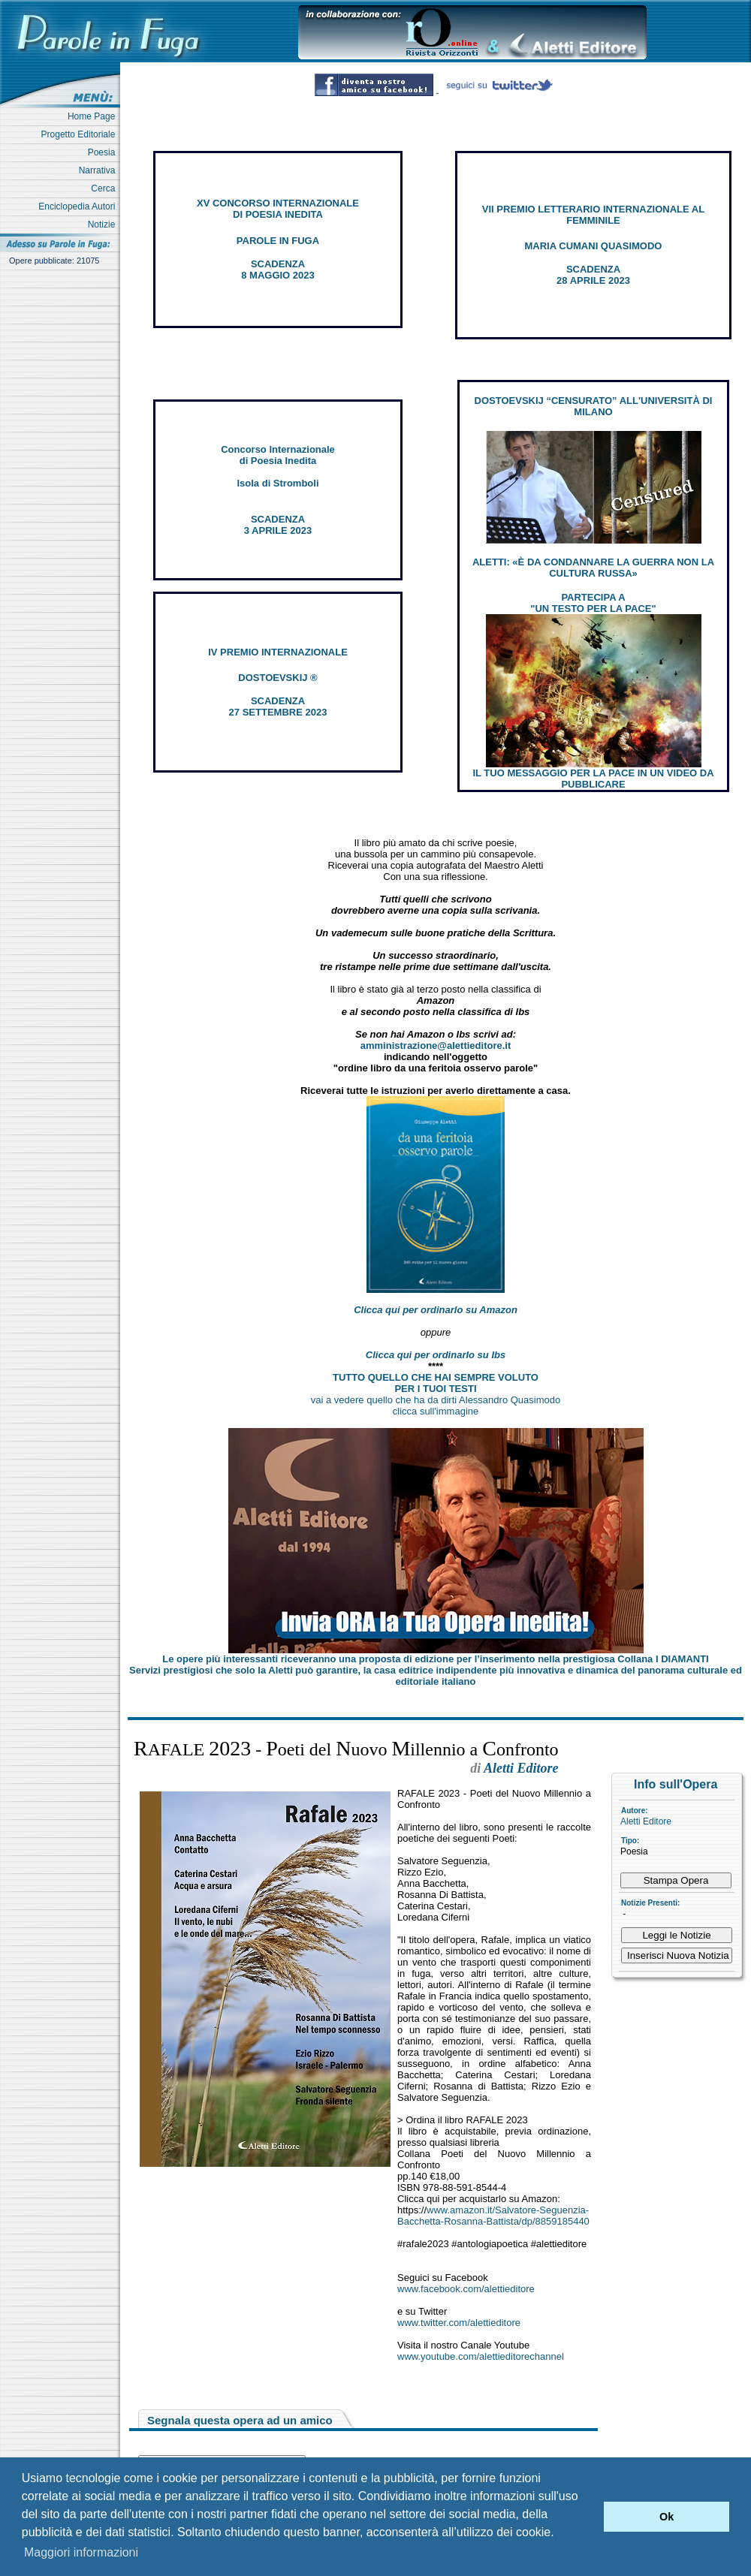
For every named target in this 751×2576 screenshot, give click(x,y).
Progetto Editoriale (80, 134)
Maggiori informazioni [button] (81, 2552)
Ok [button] (666, 2517)
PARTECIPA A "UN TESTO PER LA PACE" (593, 603)
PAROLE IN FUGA (278, 240)
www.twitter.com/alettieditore (458, 2322)
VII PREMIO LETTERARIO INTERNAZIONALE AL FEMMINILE (593, 214)
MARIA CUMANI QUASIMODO (593, 246)
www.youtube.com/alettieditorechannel (480, 2356)
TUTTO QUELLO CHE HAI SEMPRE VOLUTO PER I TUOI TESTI (435, 1383)
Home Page (94, 116)
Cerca (105, 188)
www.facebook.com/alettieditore (466, 2288)
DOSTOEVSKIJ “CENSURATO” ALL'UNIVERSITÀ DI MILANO (594, 406)
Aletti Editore (645, 1821)
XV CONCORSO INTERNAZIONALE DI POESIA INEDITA (278, 208)
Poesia (104, 152)
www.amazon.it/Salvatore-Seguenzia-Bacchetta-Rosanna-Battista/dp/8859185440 (493, 2215)
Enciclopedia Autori (79, 206)
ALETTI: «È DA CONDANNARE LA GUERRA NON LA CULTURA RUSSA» (593, 567)
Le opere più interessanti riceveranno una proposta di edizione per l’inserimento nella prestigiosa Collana (435, 1659)
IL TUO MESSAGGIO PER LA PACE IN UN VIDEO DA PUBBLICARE (592, 778)
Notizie (104, 224)
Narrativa (99, 170)
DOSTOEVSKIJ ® (277, 677)
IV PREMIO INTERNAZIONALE (278, 652)
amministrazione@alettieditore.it (435, 1045)
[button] (588, 2517)
